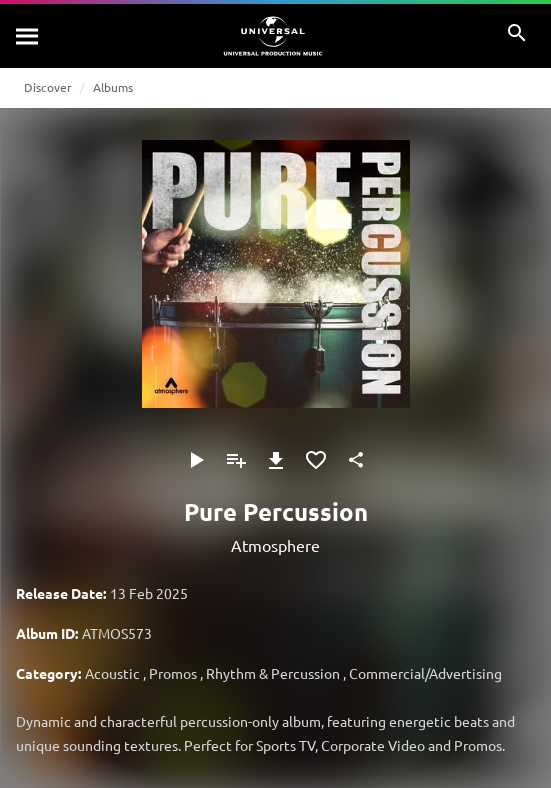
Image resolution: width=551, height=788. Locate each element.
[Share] (356, 460)
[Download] (276, 460)
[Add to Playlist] (236, 460)
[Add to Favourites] (316, 460)
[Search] (28, 36)
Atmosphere (275, 545)
